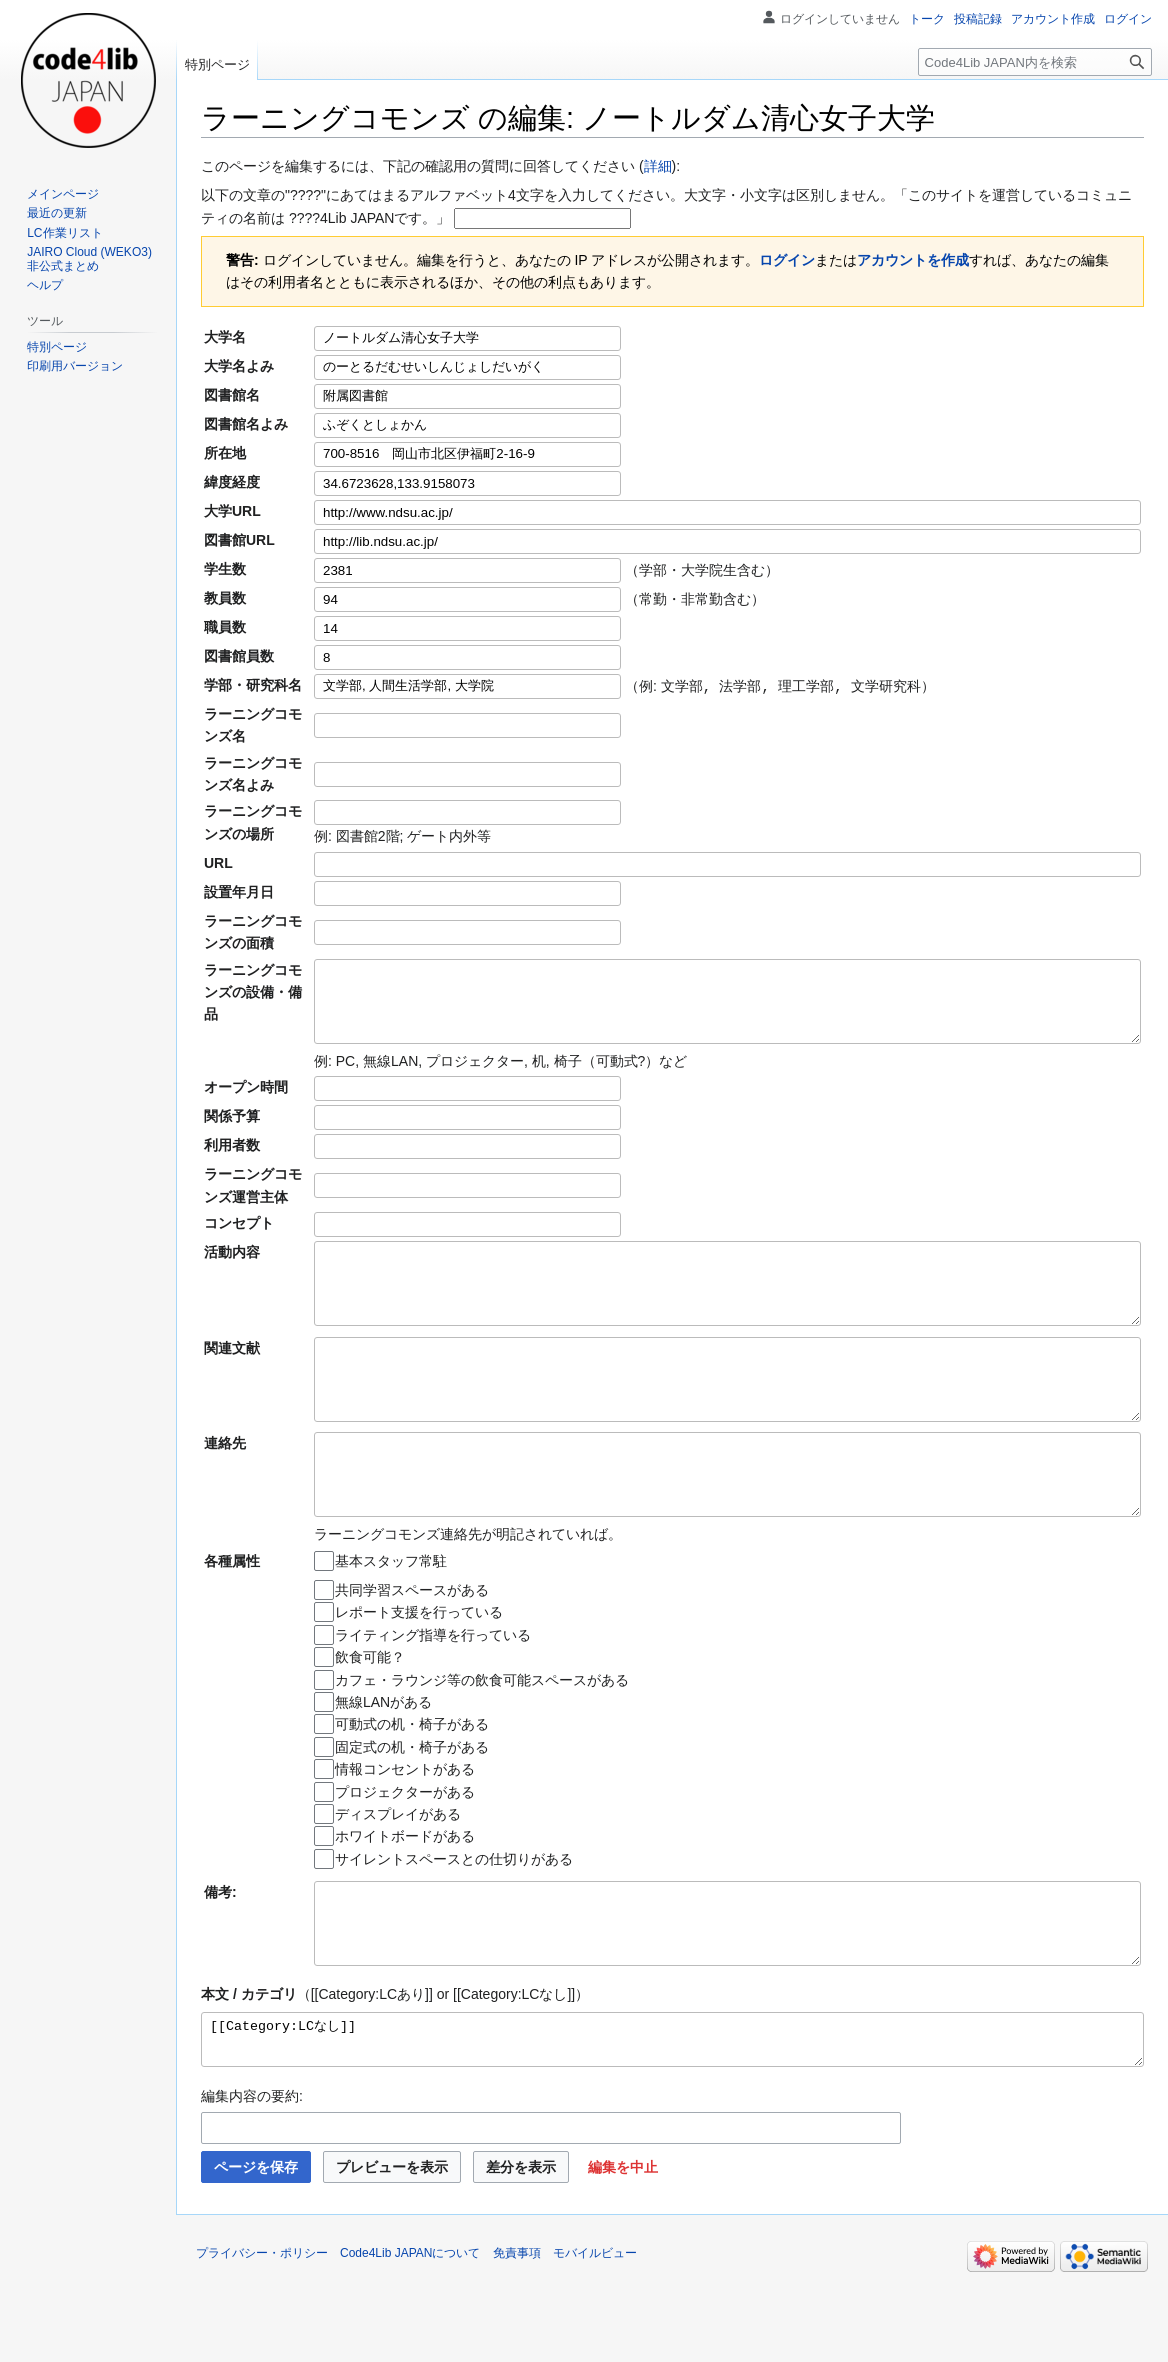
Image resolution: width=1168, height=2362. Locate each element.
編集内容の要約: (252, 2180)
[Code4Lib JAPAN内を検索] (1035, 62)
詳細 (658, 166)
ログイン (787, 260)
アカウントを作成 (913, 260)
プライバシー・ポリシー (262, 2337)
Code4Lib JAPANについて (410, 2337)
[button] (623, 2251)
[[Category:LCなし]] (672, 2119)
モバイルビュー (595, 2337)
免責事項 (517, 2337)
